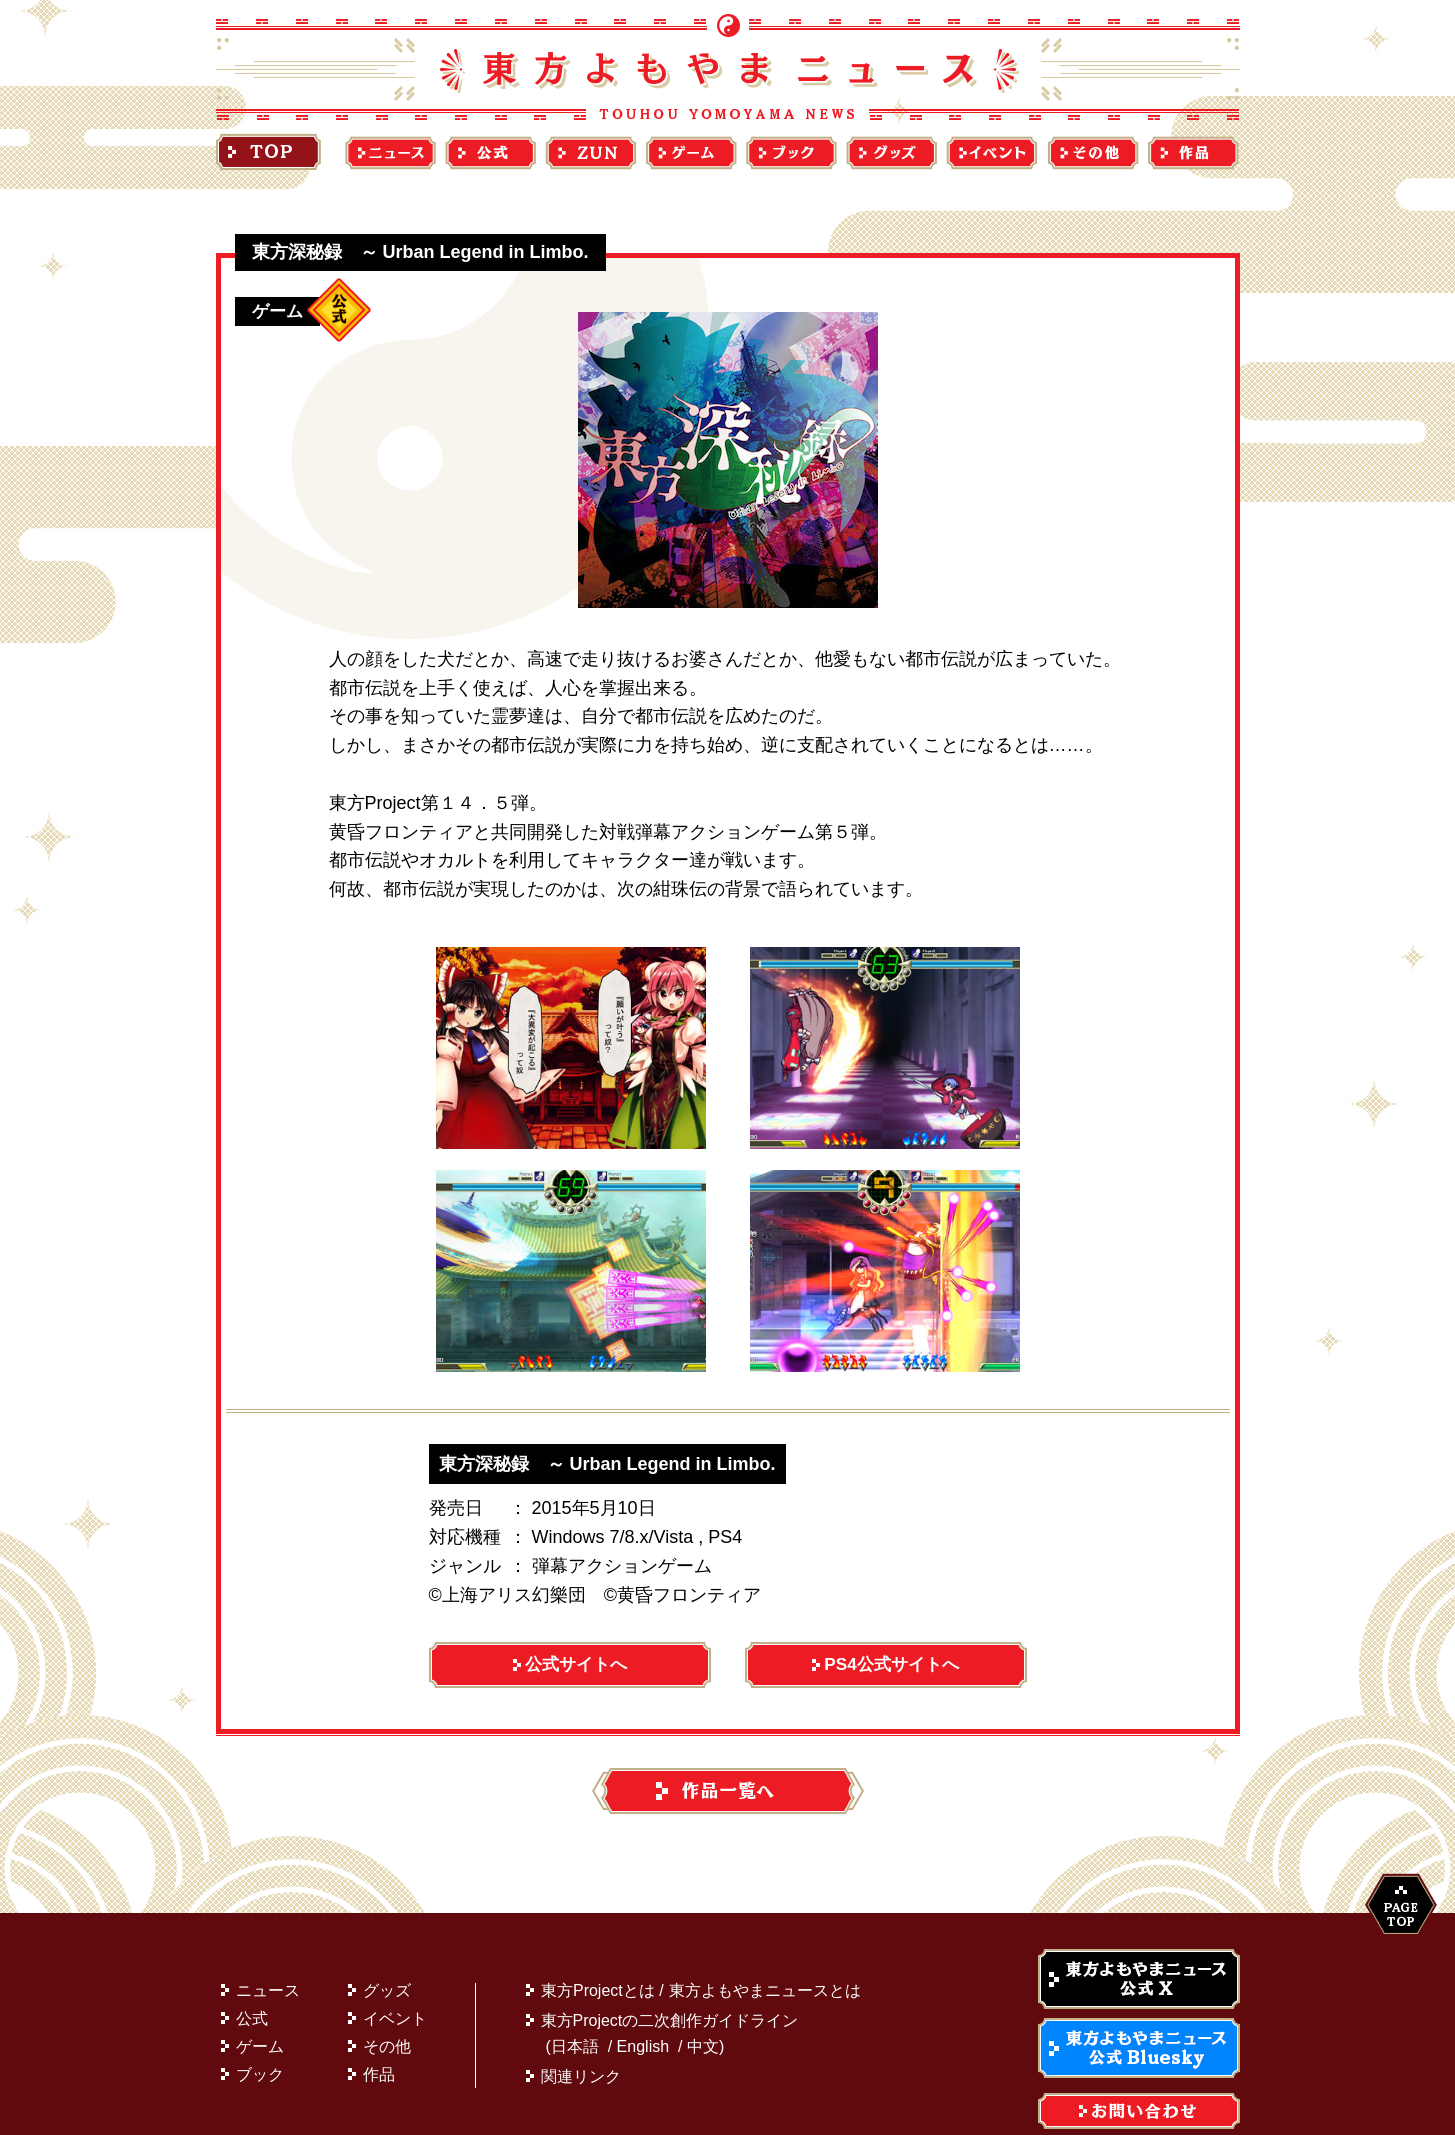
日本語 (575, 1998)
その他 (387, 1998)
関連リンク (581, 2028)
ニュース (268, 1942)
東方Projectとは (598, 1942)
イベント (395, 1970)
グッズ (387, 1942)
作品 (379, 2026)
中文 (703, 1998)
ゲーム (260, 1998)
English (643, 1998)
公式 (252, 1970)
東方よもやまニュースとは (765, 1942)
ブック (260, 2026)
